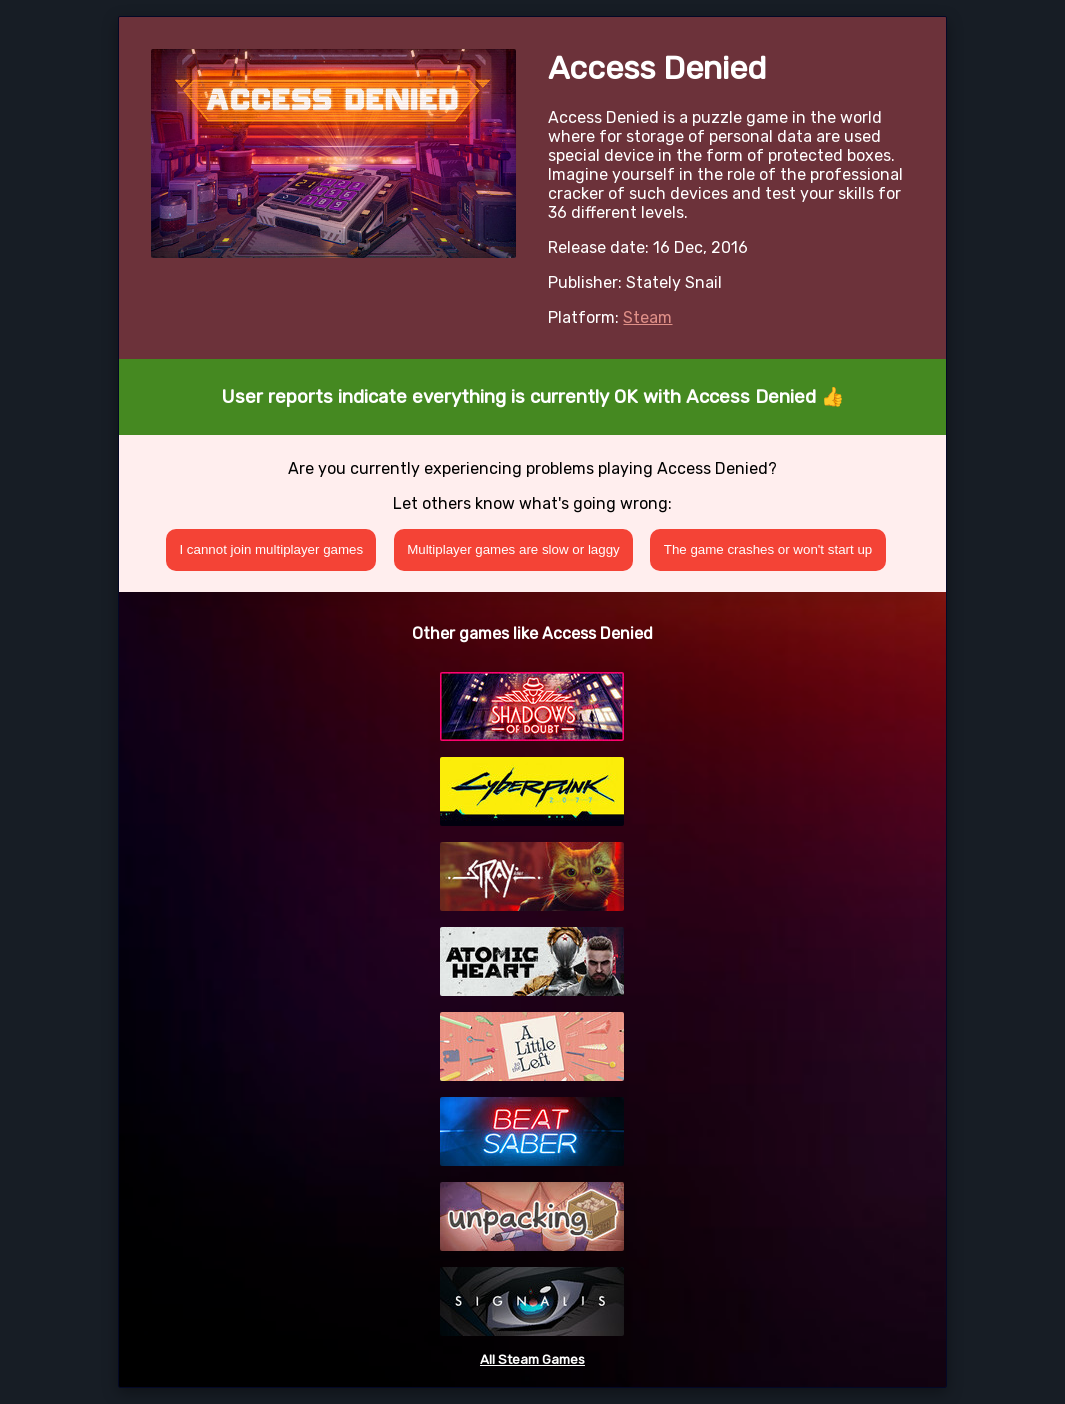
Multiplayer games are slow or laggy (513, 549)
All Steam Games (532, 1359)
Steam (647, 317)
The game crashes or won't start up (768, 549)
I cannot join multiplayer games (271, 549)
